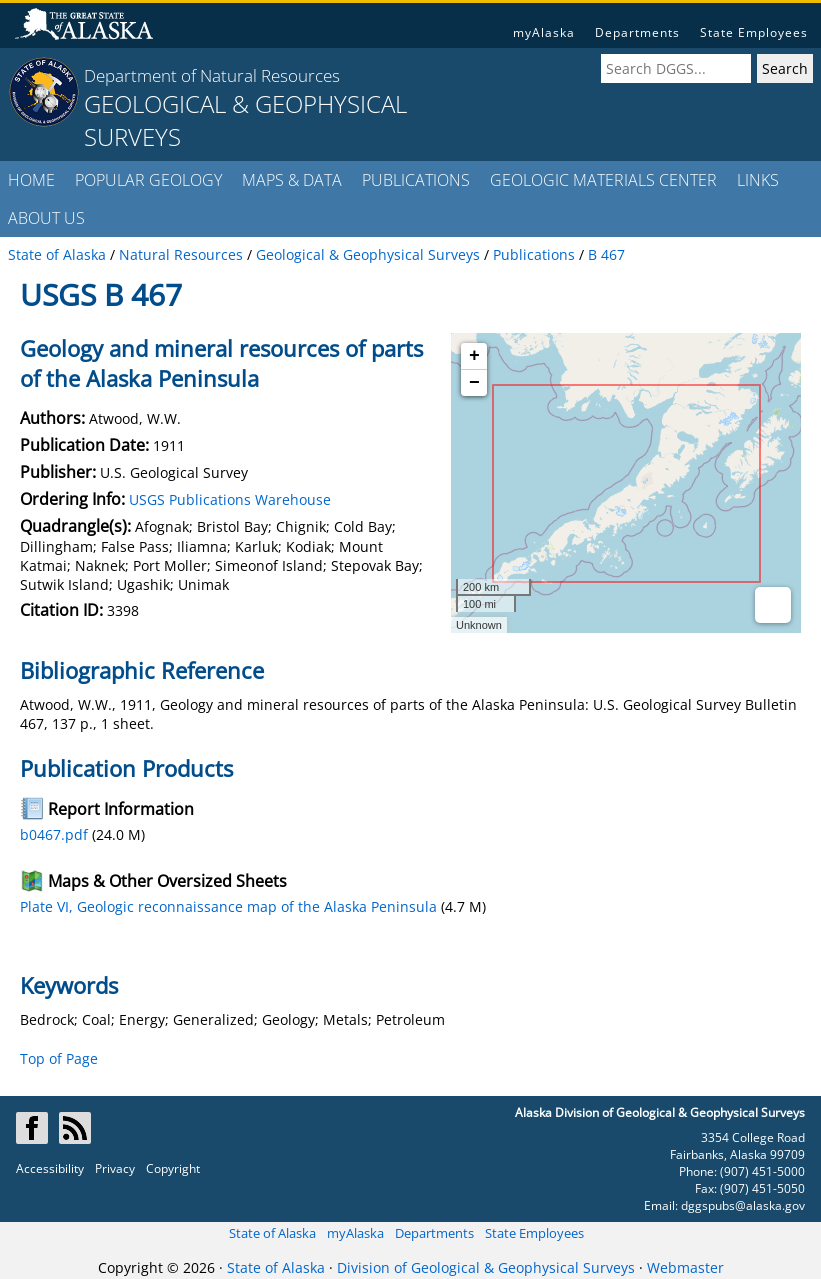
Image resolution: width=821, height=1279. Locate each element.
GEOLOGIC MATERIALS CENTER (603, 180)
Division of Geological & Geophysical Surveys (486, 1267)
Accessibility (50, 1168)
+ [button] (474, 356)
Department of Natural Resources (212, 75)
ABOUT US (46, 218)
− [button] (474, 383)
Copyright (173, 1168)
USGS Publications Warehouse (230, 499)
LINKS (758, 180)
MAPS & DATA (292, 180)
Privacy (115, 1168)
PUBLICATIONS (416, 180)
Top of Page (59, 1058)
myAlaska (544, 32)
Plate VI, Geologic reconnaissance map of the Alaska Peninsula (228, 906)
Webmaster (685, 1267)
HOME (31, 180)
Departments (637, 32)
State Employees (754, 32)
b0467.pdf (54, 834)
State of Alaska (272, 1233)
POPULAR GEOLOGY (148, 180)
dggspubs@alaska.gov (743, 1205)
